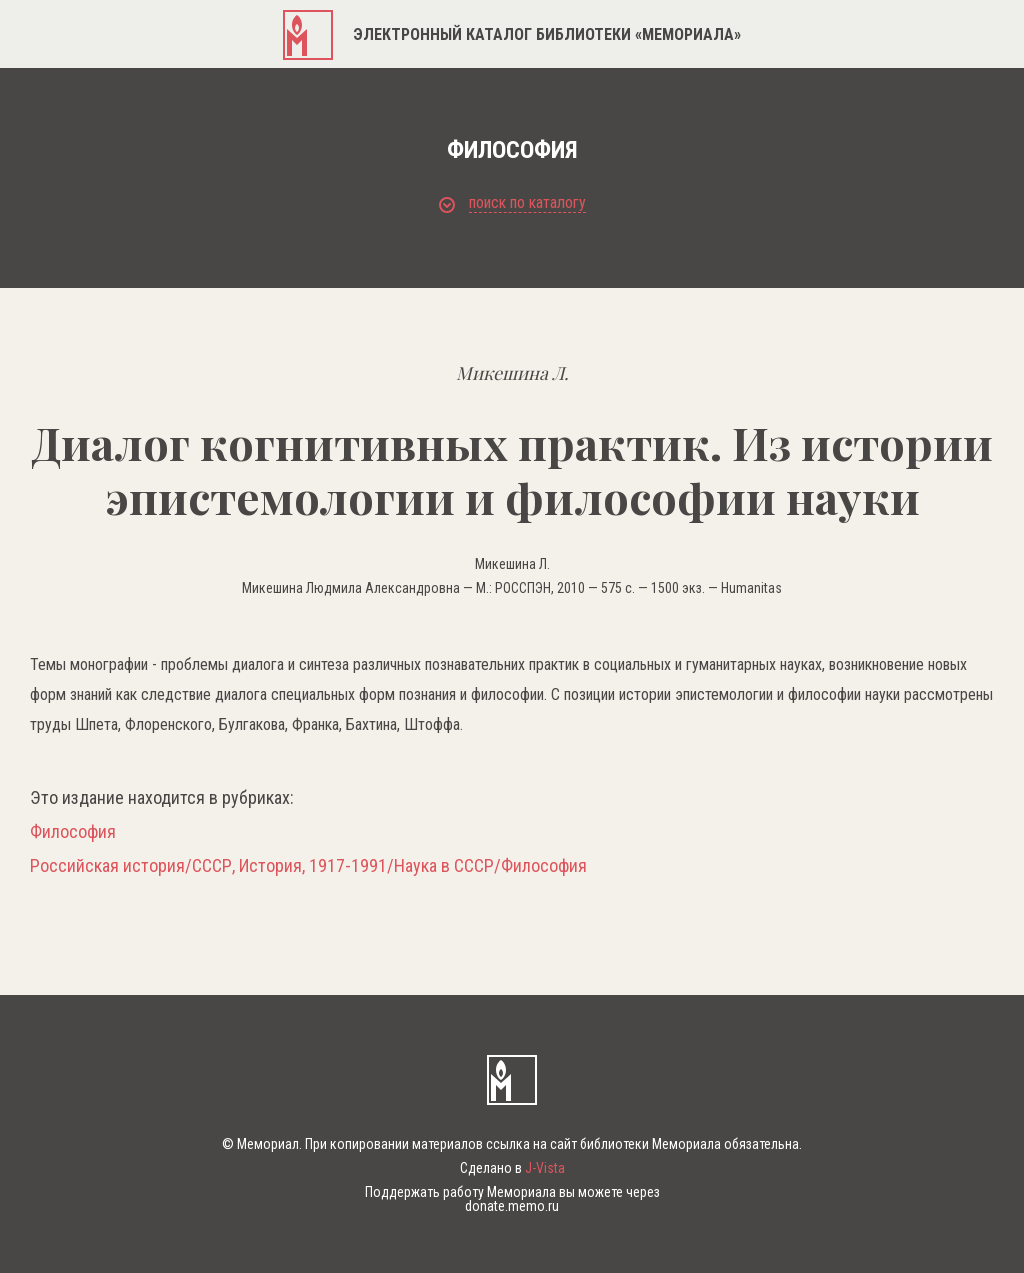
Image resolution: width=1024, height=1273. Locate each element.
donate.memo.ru (512, 1206)
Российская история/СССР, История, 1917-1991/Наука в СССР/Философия (308, 866)
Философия (73, 832)
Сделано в (512, 1168)
